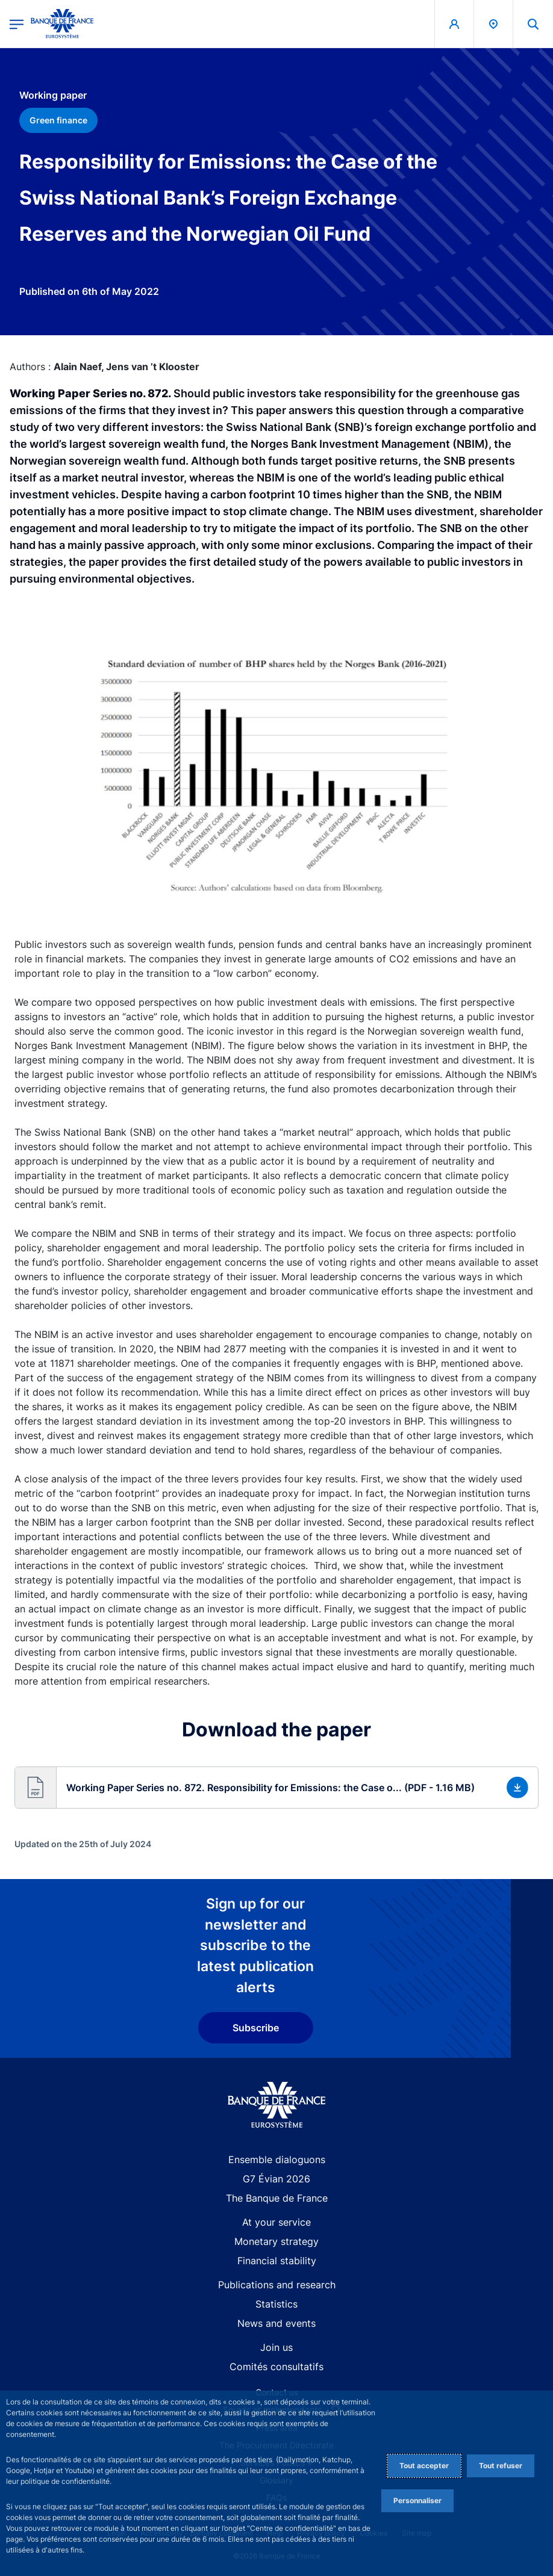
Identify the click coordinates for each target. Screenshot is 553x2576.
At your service (276, 2222)
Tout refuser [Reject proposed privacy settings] (500, 2465)
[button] (276, 1787)
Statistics (276, 2304)
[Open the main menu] (16, 23)
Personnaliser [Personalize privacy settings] (417, 2500)
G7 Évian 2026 (276, 2179)
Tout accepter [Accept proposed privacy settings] (424, 2465)
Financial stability (276, 2261)
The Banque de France (277, 2198)
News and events (276, 2323)
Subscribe (256, 2028)
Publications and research (277, 2285)
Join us (276, 2347)
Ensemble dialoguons (276, 2159)
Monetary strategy (276, 2241)
